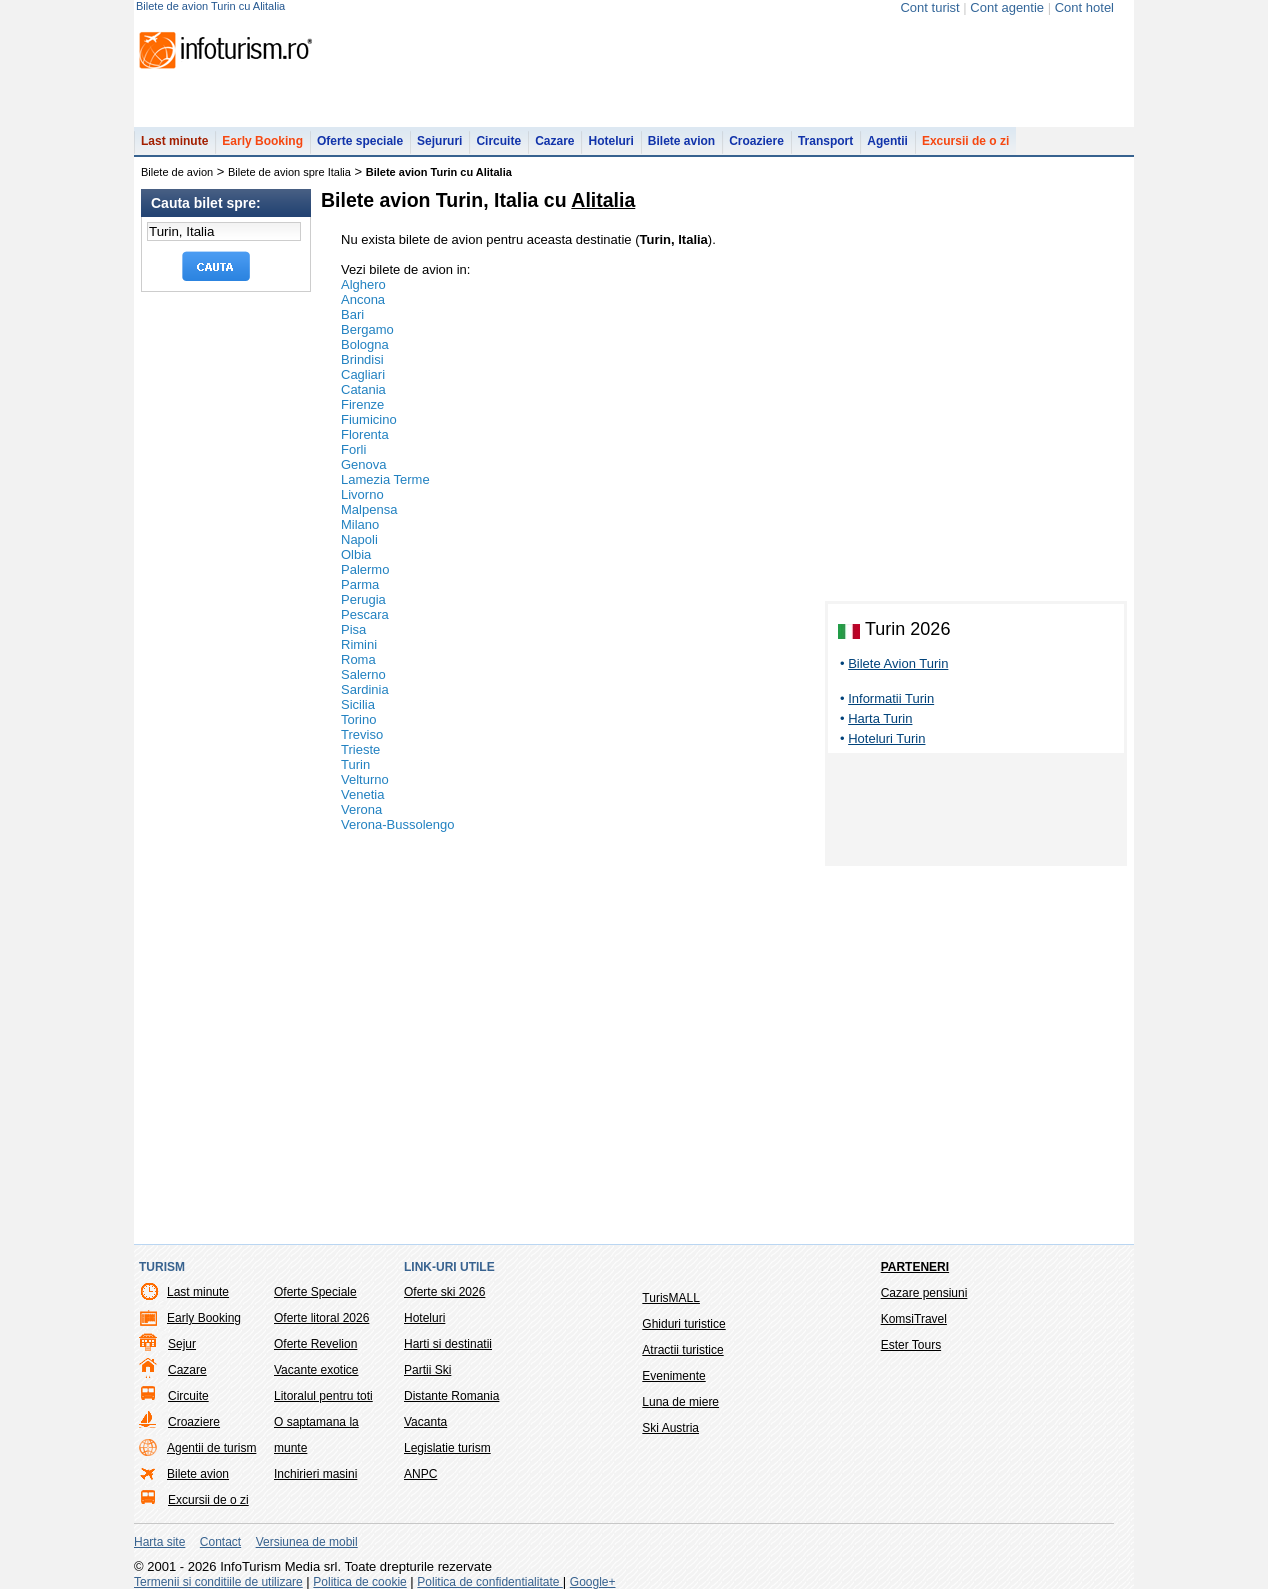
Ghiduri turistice (683, 1324)
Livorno (362, 494)
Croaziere (756, 141)
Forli (353, 449)
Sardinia (365, 689)
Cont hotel (1084, 7)
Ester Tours (911, 1345)
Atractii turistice (682, 1350)
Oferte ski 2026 (444, 1292)
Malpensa (369, 509)
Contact (220, 1542)
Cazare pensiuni (924, 1293)
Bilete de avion (177, 172)
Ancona (363, 299)
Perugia (363, 599)
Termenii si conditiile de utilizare (218, 1582)
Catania (363, 389)
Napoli (359, 539)
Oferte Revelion (315, 1344)
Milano (360, 524)
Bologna (365, 344)
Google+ (593, 1582)
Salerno (363, 674)
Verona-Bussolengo (397, 824)
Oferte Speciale (315, 1292)
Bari (352, 314)
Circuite (498, 141)
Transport (825, 141)
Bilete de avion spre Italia (289, 172)
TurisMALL (671, 1298)
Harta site (159, 1542)
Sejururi (439, 141)
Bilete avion (681, 141)
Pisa (353, 629)
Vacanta (425, 1422)
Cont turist (929, 7)
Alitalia (603, 200)
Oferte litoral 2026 (321, 1318)
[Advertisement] (976, 813)
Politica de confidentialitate (489, 1582)
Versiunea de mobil (307, 1542)
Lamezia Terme (385, 479)
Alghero (363, 284)
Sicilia (358, 704)
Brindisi (362, 359)
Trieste (360, 749)
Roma (358, 659)
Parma (360, 584)
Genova (364, 464)
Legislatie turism (447, 1448)
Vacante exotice (316, 1370)
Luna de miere (680, 1402)
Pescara (365, 614)
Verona (361, 809)
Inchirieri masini (315, 1474)
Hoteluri (610, 141)
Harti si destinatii (448, 1344)
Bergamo (367, 329)
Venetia (362, 794)
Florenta (365, 434)
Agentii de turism (211, 1448)
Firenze (362, 404)
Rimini (359, 644)
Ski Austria (670, 1428)
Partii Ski (427, 1370)
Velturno (365, 779)
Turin (355, 764)
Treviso (362, 734)
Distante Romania (451, 1396)
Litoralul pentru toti (323, 1396)
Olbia (356, 554)
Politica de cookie (359, 1582)
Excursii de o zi (965, 141)
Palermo (365, 569)
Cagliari (363, 374)
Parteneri (915, 1267)
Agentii (887, 141)
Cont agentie (1007, 7)
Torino (358, 719)
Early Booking (262, 141)
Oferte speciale (360, 141)
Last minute (174, 141)
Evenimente (673, 1376)
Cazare (554, 141)
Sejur (182, 1344)
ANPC (420, 1474)
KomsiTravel (914, 1319)
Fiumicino (369, 419)
